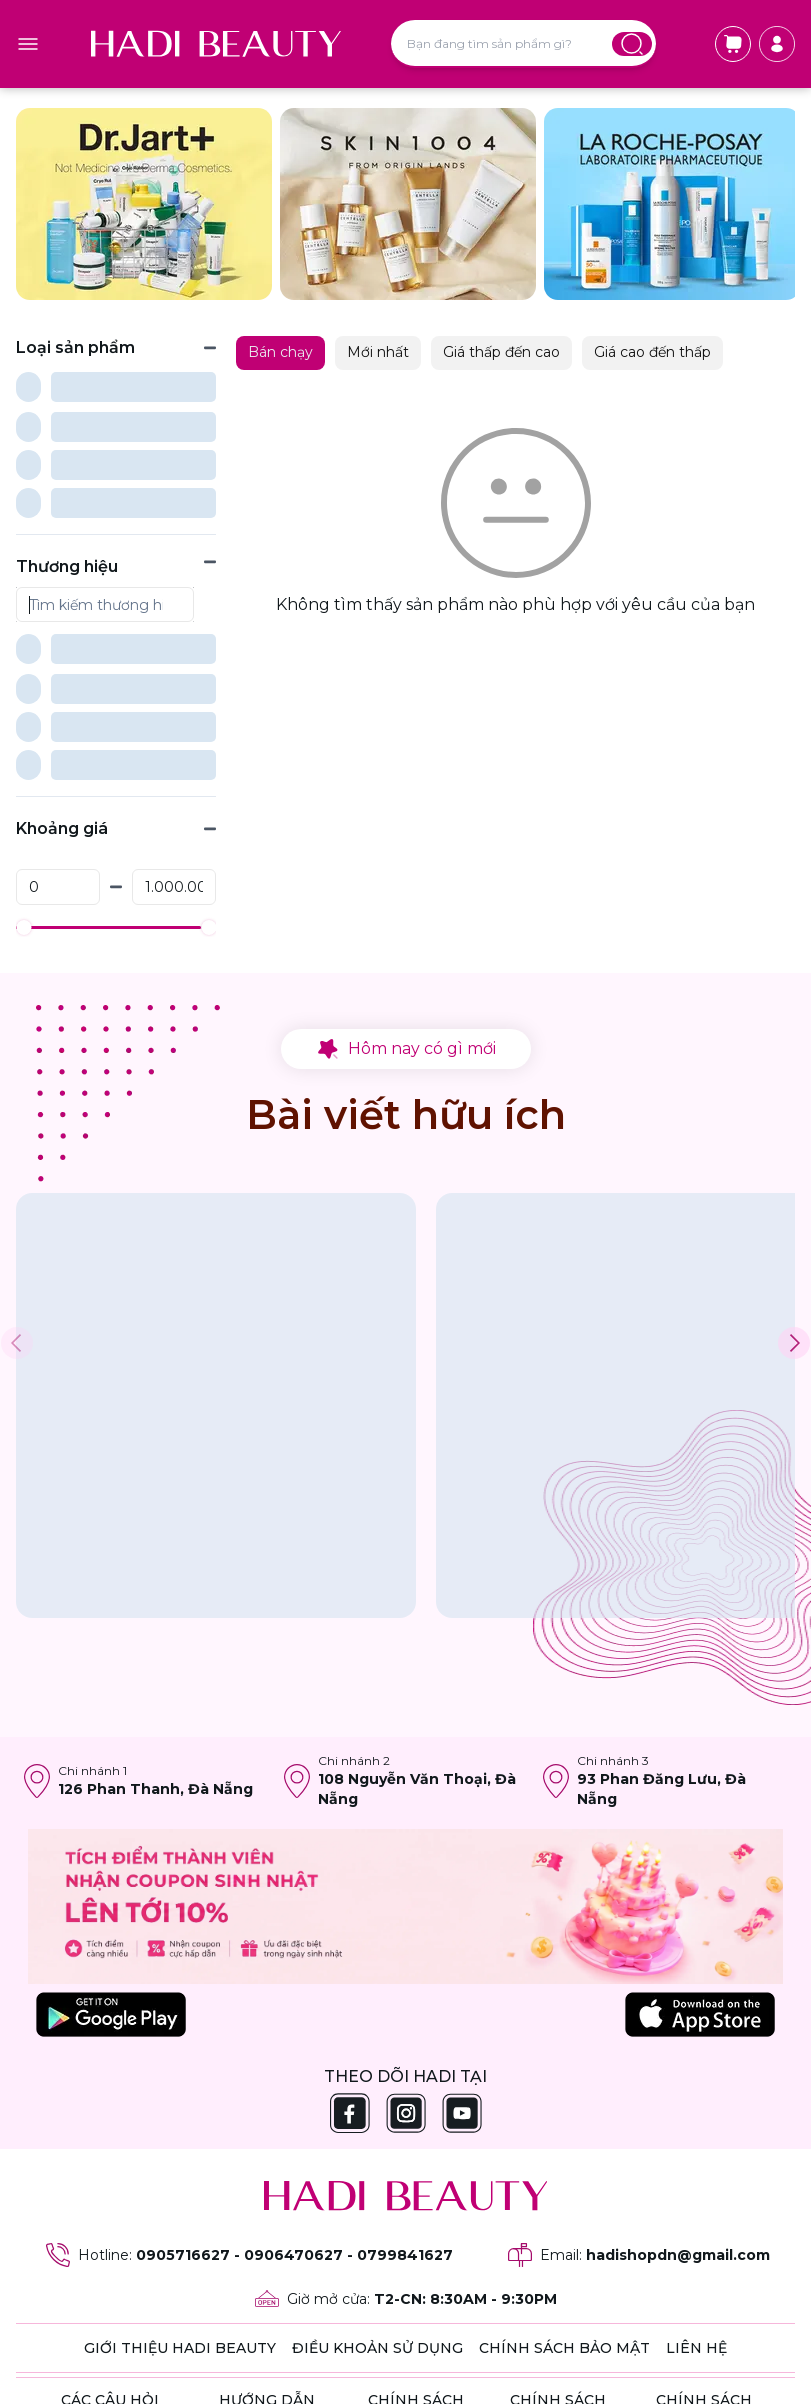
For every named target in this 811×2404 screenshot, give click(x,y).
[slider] (23, 731)
